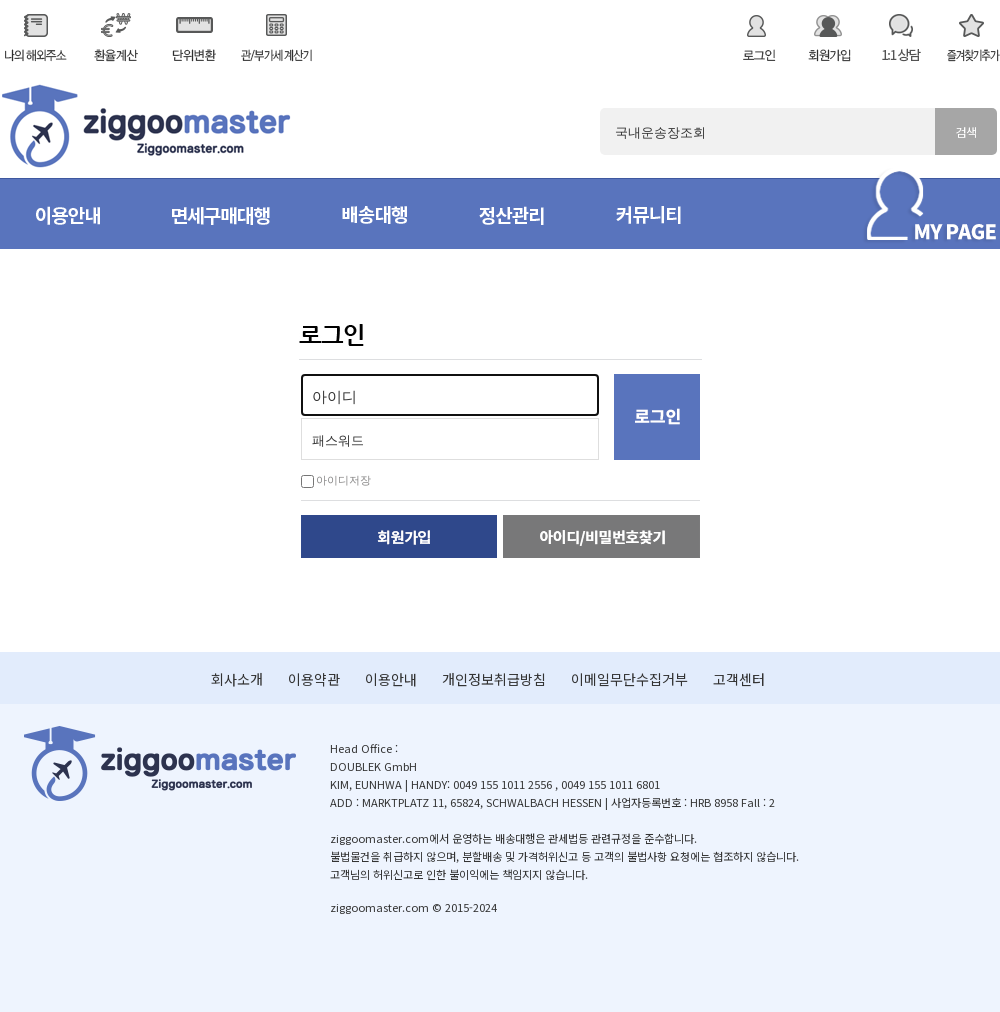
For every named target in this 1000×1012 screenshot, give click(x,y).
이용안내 (391, 679)
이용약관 (314, 679)
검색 (966, 131)
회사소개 (237, 679)
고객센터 (739, 679)
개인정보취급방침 (494, 679)
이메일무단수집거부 (629, 679)
